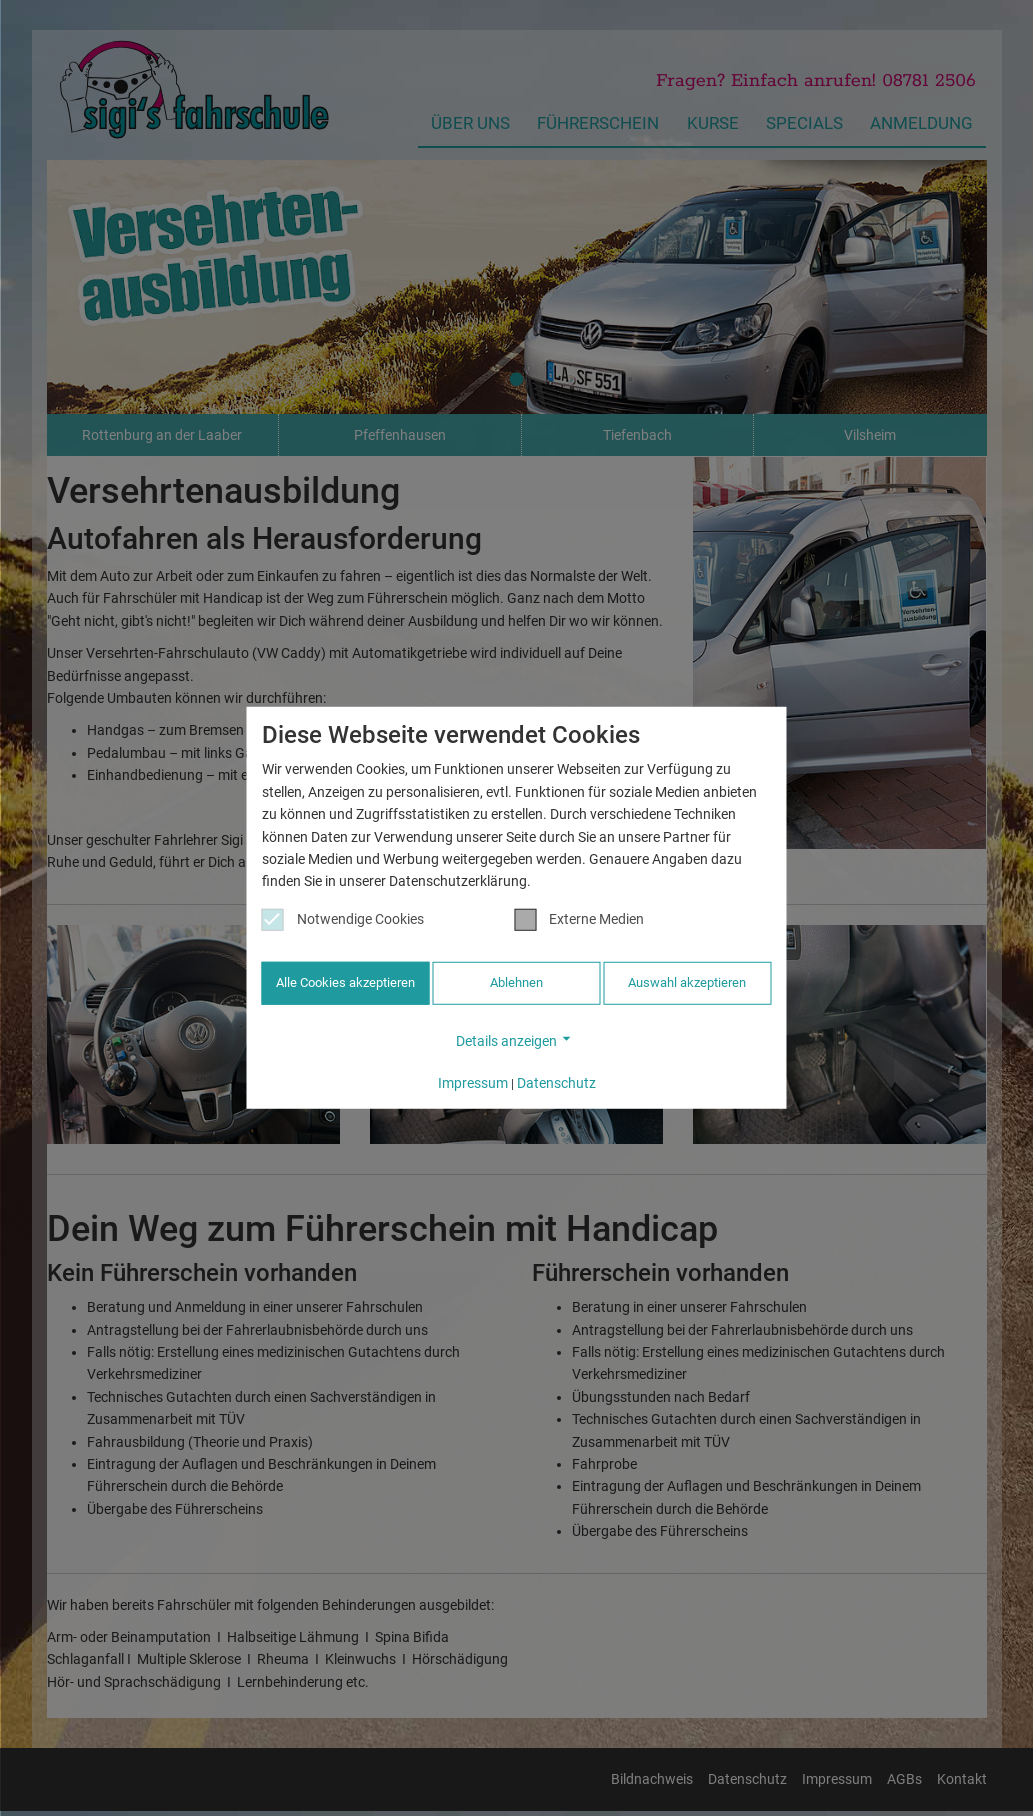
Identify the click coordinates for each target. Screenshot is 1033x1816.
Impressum (473, 1081)
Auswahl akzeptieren (687, 984)
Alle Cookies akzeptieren (345, 984)
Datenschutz (556, 1081)
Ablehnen (516, 984)
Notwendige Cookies (343, 921)
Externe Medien (579, 921)
